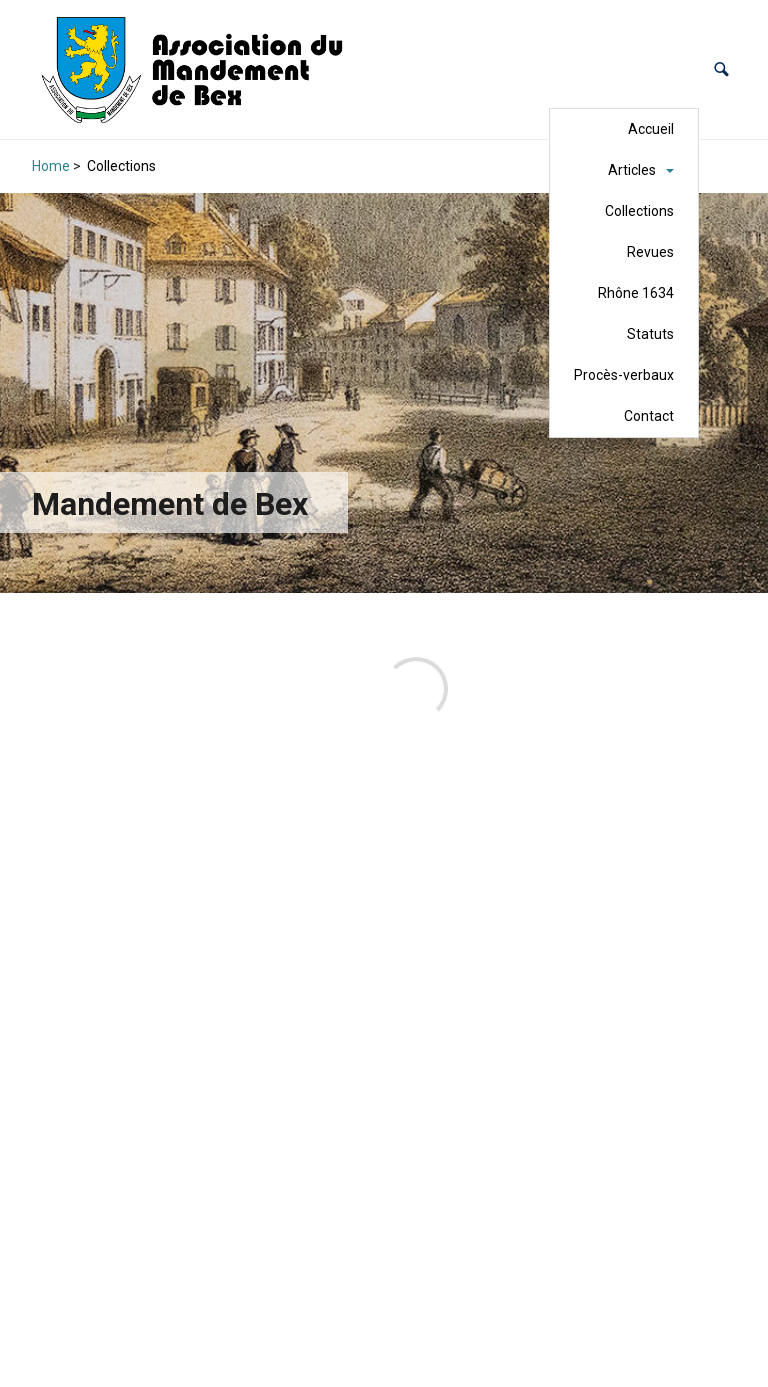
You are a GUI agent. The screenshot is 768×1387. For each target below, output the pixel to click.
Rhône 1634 (636, 293)
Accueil (651, 129)
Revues (650, 252)
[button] (721, 69)
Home (51, 166)
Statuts (650, 334)
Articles (632, 170)
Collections (639, 211)
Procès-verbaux (624, 375)
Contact (649, 416)
